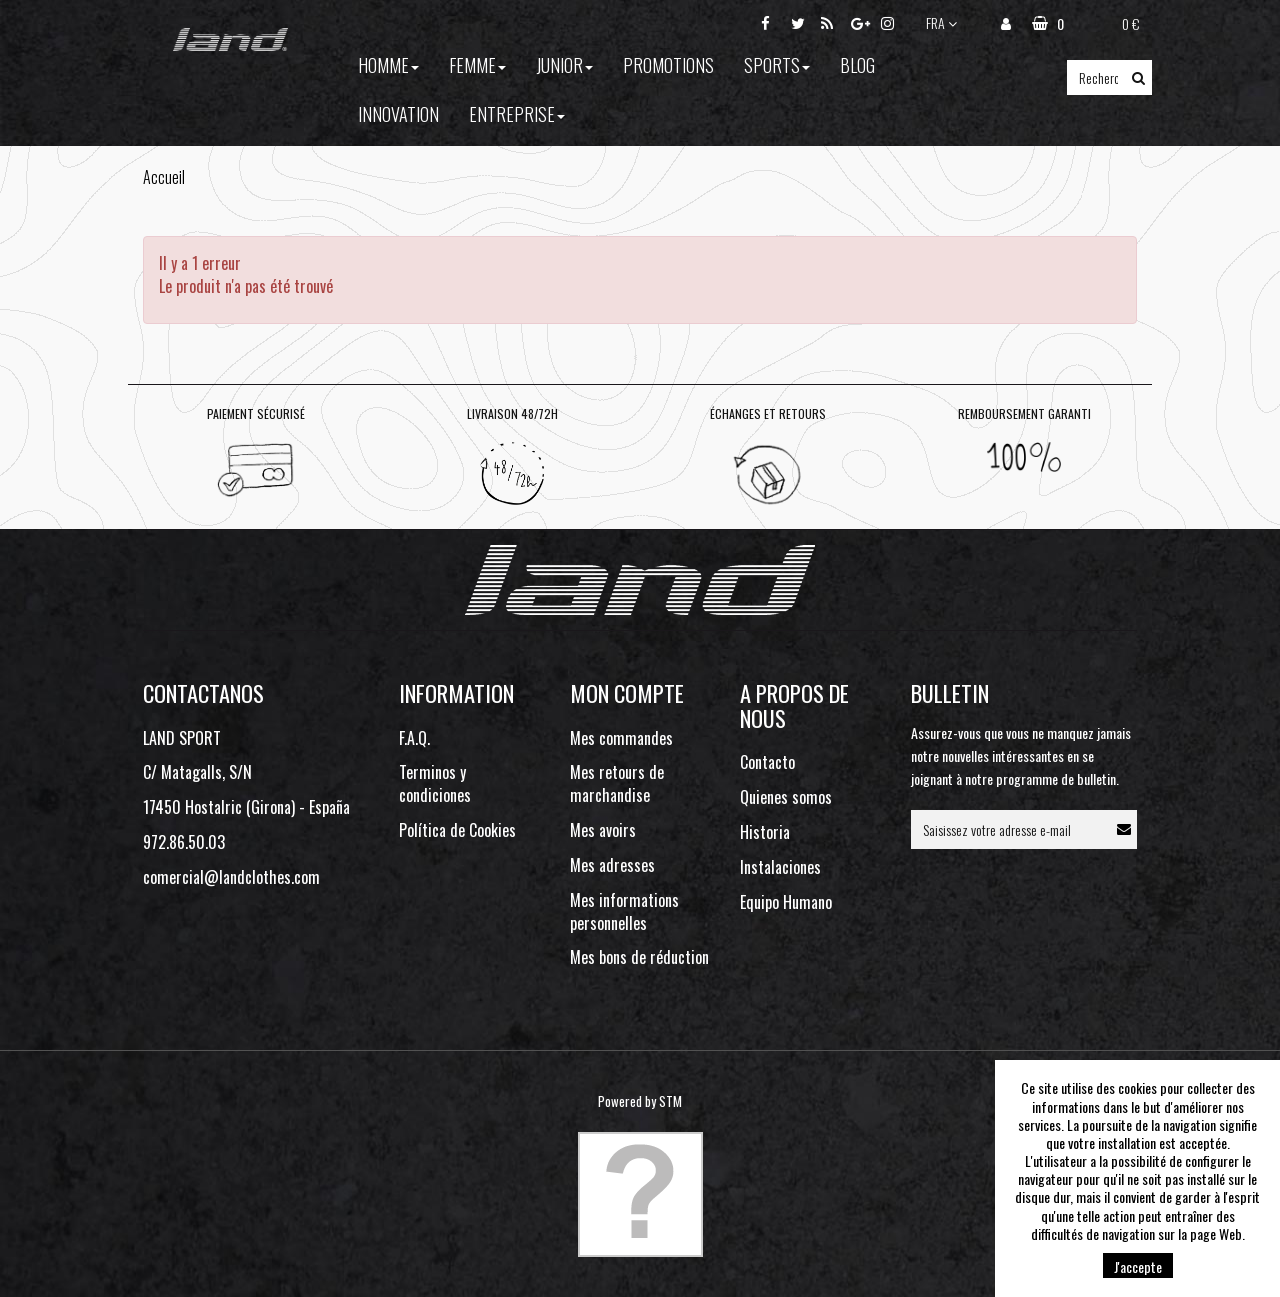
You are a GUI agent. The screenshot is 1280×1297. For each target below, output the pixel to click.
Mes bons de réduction (639, 957)
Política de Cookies (457, 830)
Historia (765, 832)
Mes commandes (621, 738)
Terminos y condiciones (435, 783)
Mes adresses (612, 865)
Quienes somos (786, 797)
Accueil (164, 177)
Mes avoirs (603, 830)
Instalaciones (780, 867)
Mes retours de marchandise (617, 783)
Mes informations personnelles (624, 911)
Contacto (767, 762)
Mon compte (627, 692)
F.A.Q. (414, 738)
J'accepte (1138, 1266)
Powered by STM (640, 1101)
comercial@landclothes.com (231, 877)
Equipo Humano (786, 902)
